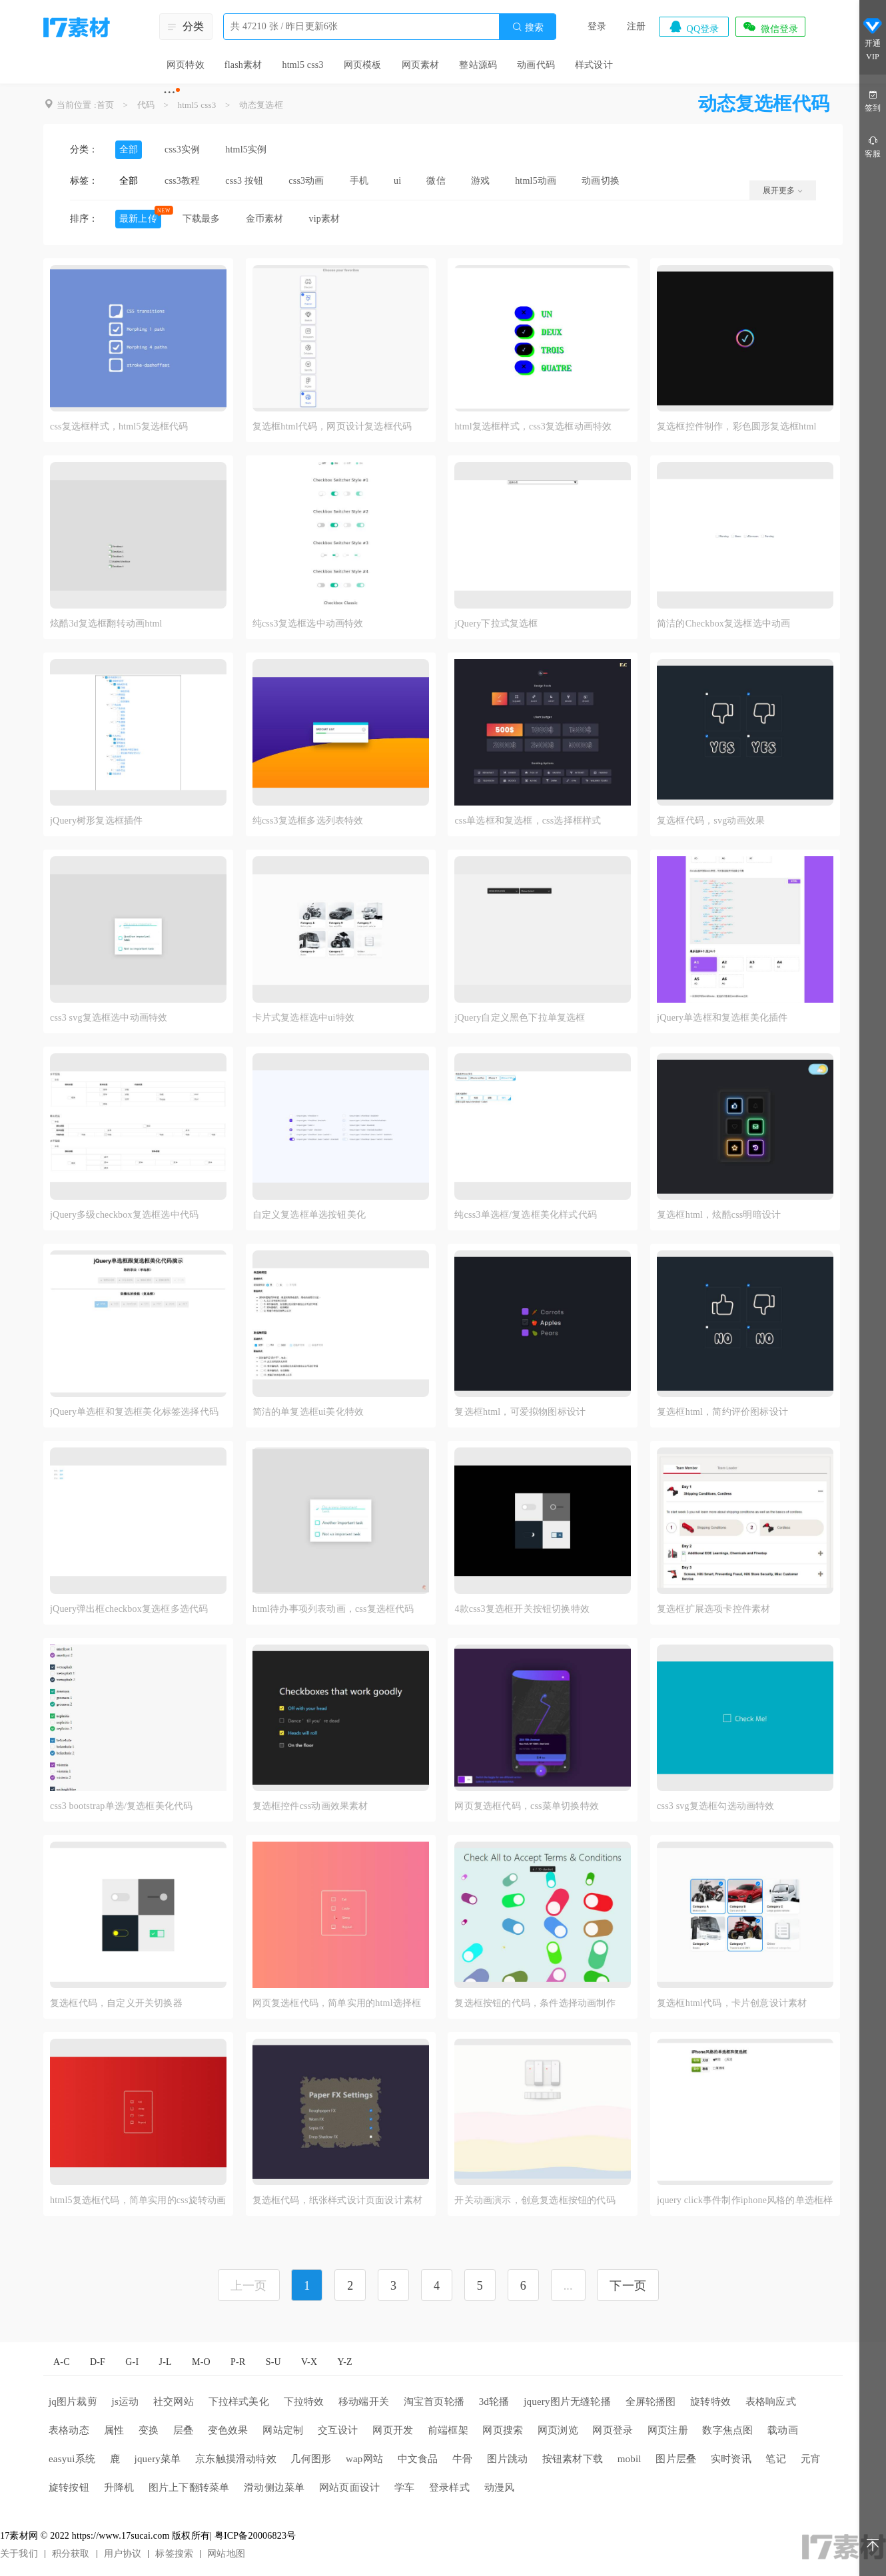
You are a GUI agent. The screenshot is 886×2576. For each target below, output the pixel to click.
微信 (435, 181)
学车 (404, 2487)
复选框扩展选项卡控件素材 (713, 1609)
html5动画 (535, 181)
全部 (128, 149)
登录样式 (449, 2487)
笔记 (775, 2458)
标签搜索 (174, 2554)
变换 (149, 2430)
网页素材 (421, 65)
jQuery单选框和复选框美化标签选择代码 (134, 1412)
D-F (97, 2362)
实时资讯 (731, 2458)
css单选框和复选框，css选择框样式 (527, 821)
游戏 (480, 181)
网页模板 (363, 65)
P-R (237, 2362)
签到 (873, 100)
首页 (105, 105)
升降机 (119, 2487)
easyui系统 (72, 2458)
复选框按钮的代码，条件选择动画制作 (534, 2003)
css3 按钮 (244, 181)
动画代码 (536, 65)
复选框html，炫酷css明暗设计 (719, 1215)
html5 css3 (302, 65)
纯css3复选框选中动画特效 (308, 624)
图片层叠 (676, 2458)
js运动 (125, 2401)
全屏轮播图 (651, 2401)
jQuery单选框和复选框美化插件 (722, 1018)
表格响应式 (770, 2401)
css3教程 (182, 181)
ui (397, 181)
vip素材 (324, 219)
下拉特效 (304, 2401)
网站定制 (282, 2430)
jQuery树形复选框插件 (96, 821)
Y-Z (344, 2362)
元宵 (811, 2458)
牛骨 (462, 2458)
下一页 (628, 2285)
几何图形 (310, 2458)
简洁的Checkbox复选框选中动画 (723, 624)
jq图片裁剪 (73, 2401)
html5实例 (245, 149)
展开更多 (783, 190)
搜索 (528, 27)
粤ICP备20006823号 (255, 2536)
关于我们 (19, 2554)
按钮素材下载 (572, 2458)
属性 (114, 2430)
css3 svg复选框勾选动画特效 (715, 1806)
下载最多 (202, 219)
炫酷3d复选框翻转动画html (106, 624)
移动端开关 (363, 2401)
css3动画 (306, 181)
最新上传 (138, 219)
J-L (165, 2362)
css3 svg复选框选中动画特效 (108, 1018)
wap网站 (364, 2458)
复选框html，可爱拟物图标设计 (520, 1412)
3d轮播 (494, 2401)
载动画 (782, 2430)
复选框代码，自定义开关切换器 (116, 2003)
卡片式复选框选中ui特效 (303, 1018)
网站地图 (226, 2554)
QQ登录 (693, 26)
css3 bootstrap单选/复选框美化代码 (121, 1806)
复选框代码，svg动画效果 (711, 821)
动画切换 (601, 181)
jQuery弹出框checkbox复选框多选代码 (129, 1609)
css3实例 (182, 149)
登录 (597, 26)
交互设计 (338, 2430)
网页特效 (186, 65)
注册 (636, 26)
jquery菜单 (158, 2458)
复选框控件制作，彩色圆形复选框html (736, 426)
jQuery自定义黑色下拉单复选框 (519, 1018)
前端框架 (448, 2430)
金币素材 (265, 219)
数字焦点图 (727, 2430)
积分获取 (71, 2554)
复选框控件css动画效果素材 (310, 1806)
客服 (873, 146)
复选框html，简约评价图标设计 (722, 1412)
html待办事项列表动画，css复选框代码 (333, 1609)
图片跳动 (507, 2458)
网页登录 (612, 2430)
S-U (273, 2362)
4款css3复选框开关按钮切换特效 (522, 1609)
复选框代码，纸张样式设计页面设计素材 (337, 2200)
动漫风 (499, 2487)
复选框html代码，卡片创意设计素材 (732, 2003)
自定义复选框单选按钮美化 (309, 1215)
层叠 (183, 2430)
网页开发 (392, 2430)
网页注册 (668, 2430)
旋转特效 (710, 2401)
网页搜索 (502, 2430)
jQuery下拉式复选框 (496, 624)
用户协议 (123, 2554)
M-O (201, 2362)
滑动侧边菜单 (274, 2487)
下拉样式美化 (239, 2401)
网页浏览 (558, 2430)
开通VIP (873, 39)
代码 (146, 105)
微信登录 (770, 26)
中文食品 (418, 2458)
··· (169, 92)
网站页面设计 (349, 2487)
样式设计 (594, 65)
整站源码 (478, 65)
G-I (132, 2362)
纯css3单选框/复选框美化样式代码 (525, 1215)
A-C (61, 2362)
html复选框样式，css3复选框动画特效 (533, 426)
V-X (309, 2362)
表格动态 (69, 2430)
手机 (359, 181)
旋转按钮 (69, 2487)
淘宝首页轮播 (434, 2401)
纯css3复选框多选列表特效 (308, 821)
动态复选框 (261, 105)
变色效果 (228, 2430)
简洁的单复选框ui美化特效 (308, 1412)
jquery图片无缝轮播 (567, 2401)
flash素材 (243, 65)
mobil (630, 2458)
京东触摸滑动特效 (235, 2458)
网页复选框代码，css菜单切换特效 (526, 1806)
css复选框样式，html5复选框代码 (119, 426)
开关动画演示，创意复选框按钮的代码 (534, 2200)
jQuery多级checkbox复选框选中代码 (124, 1215)
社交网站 (173, 2401)
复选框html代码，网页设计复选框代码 (332, 426)
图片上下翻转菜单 (189, 2487)
